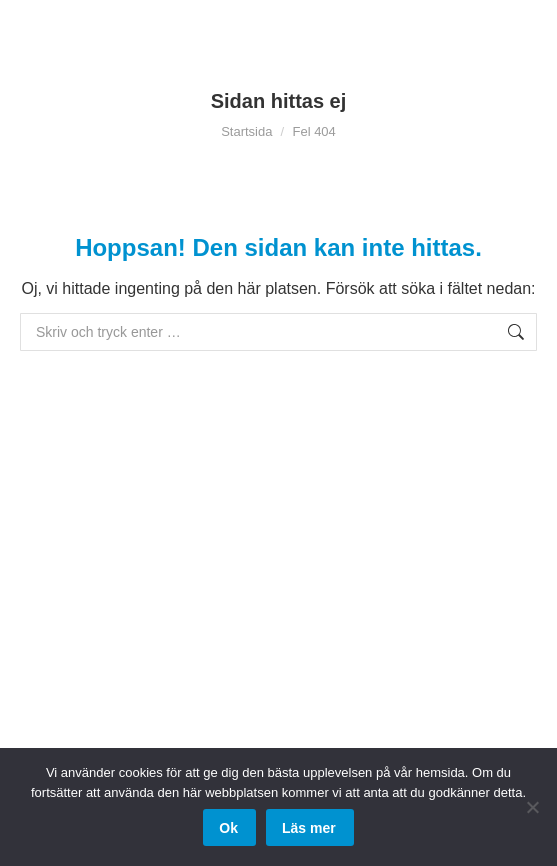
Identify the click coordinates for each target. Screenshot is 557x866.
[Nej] (532, 807)
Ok (228, 828)
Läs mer (309, 828)
